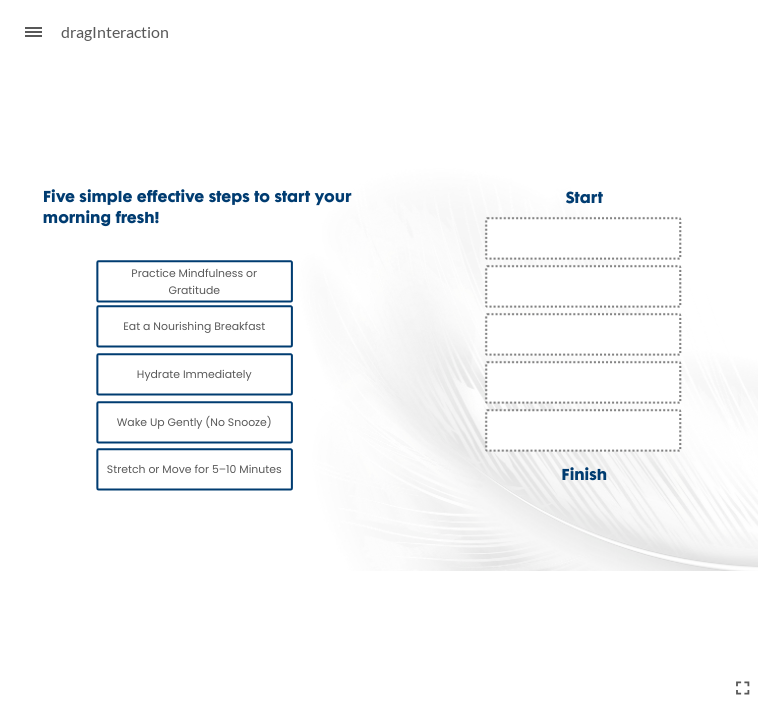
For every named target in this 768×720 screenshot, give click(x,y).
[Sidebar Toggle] (25, 32)
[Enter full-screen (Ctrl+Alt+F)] (743, 688)
